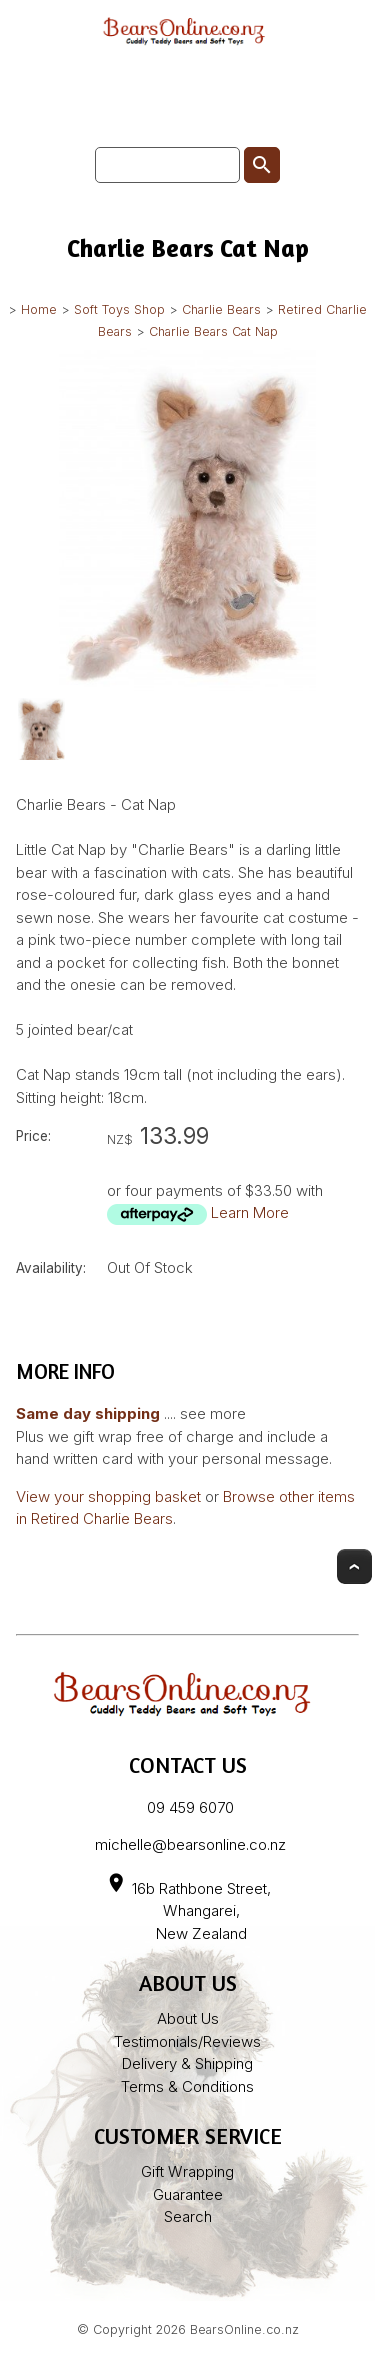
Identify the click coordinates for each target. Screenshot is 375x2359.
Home (39, 309)
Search (188, 2216)
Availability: (51, 1268)
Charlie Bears (221, 309)
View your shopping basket (108, 1496)
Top (354, 1566)
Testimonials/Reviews (187, 2041)
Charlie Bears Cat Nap (213, 331)
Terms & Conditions (187, 2086)
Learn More (250, 1212)
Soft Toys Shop (119, 309)
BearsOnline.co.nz (244, 2329)
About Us (188, 2018)
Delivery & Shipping (187, 2063)
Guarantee (188, 2194)
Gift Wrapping (187, 2171)
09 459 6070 (190, 1807)
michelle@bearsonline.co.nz (190, 1844)
